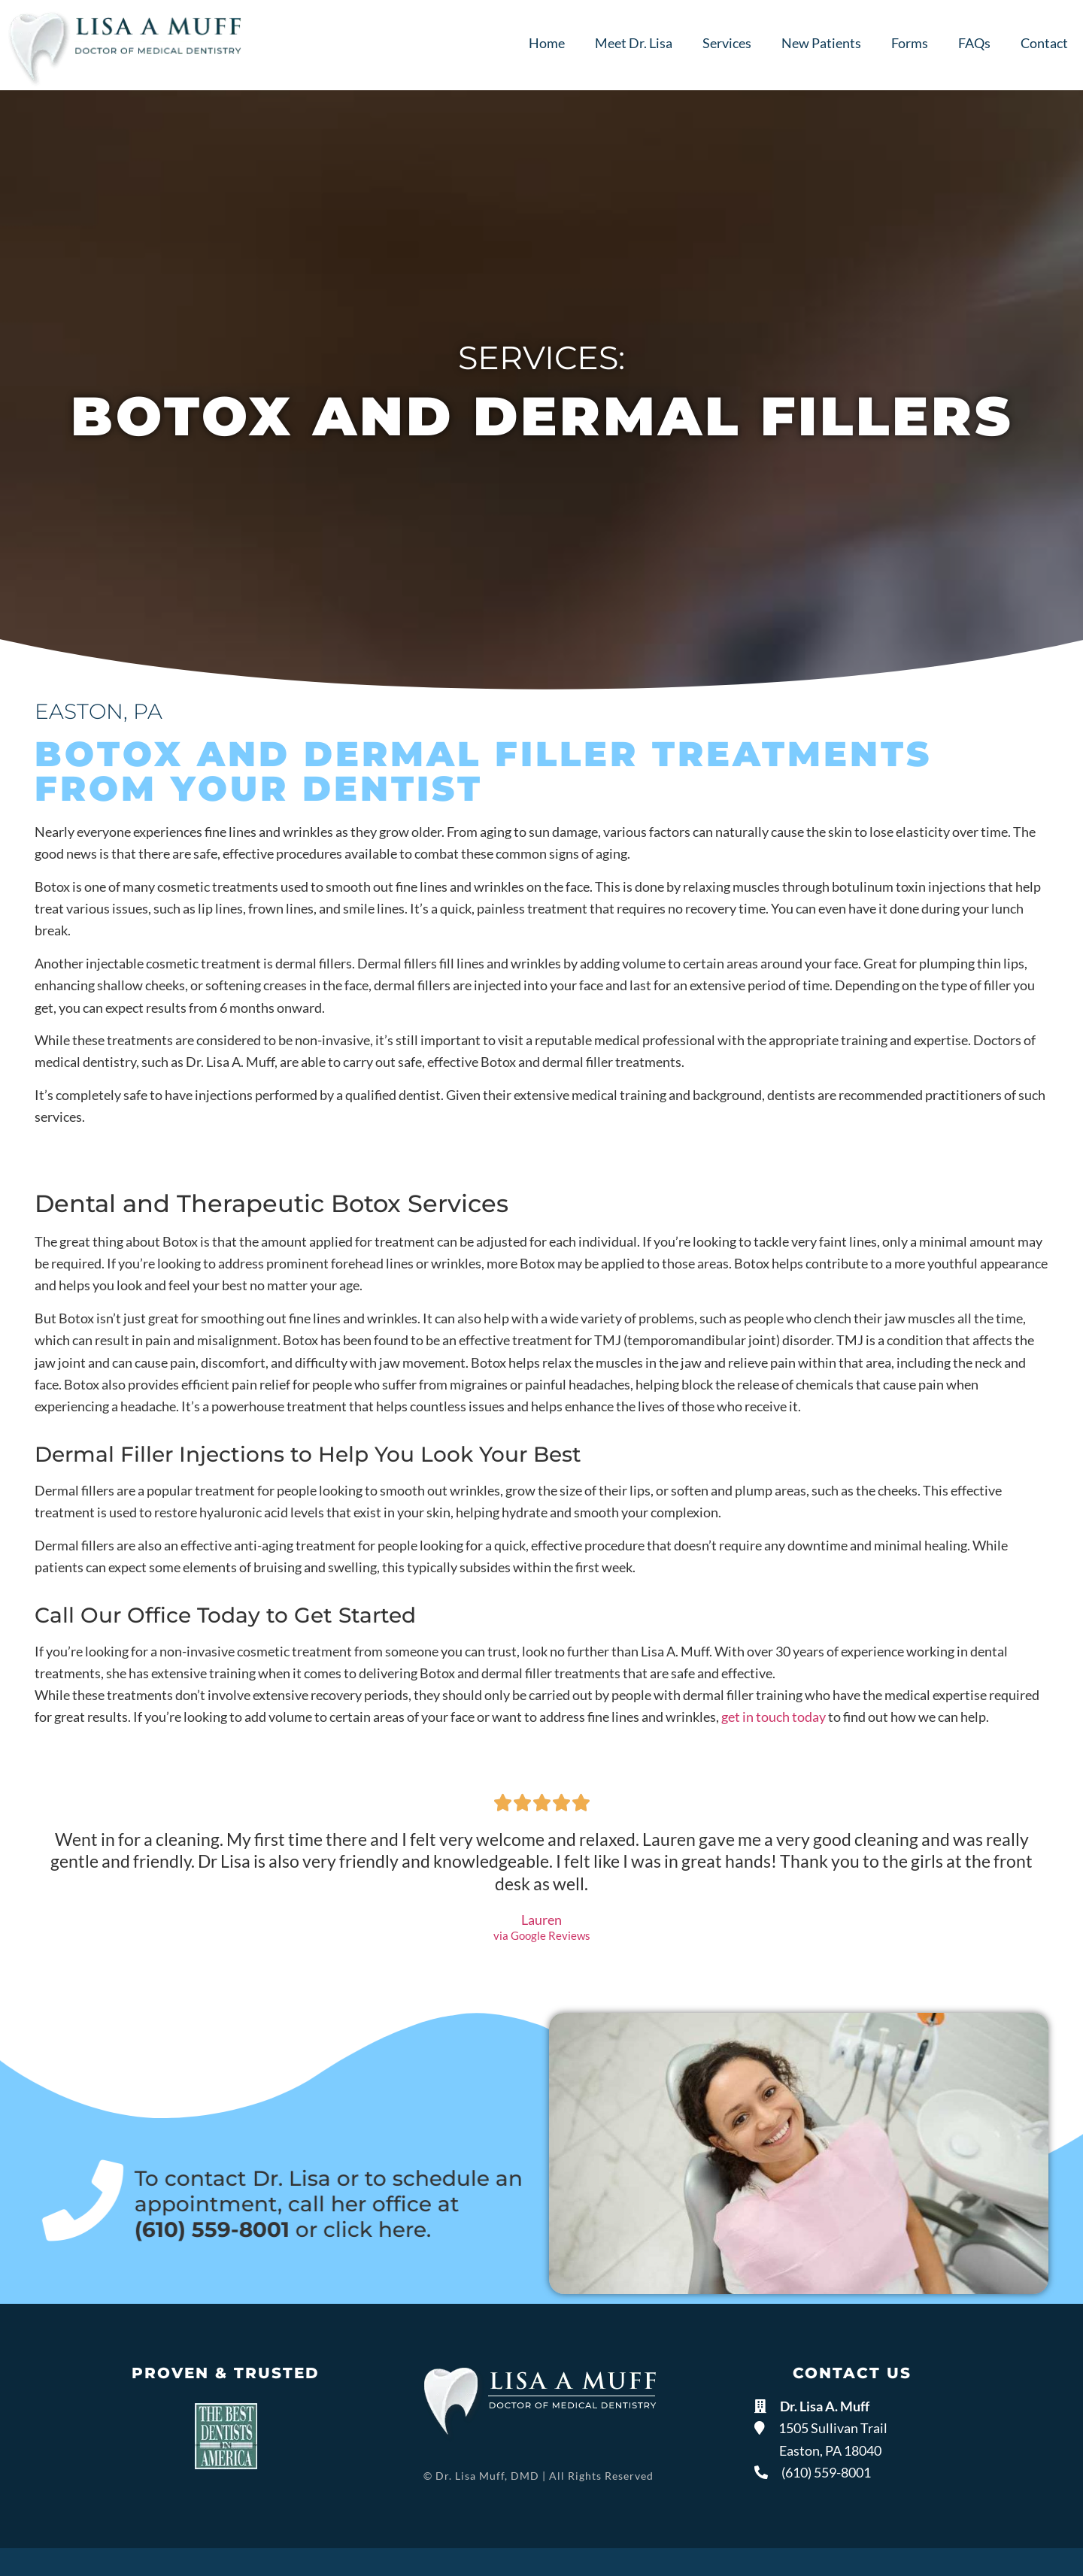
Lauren (541, 1919)
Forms (909, 43)
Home (547, 43)
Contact (1044, 43)
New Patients (821, 43)
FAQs (974, 43)
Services (726, 43)
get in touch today (773, 1716)
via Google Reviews (541, 1935)
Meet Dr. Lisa (633, 43)
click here (368, 2229)
